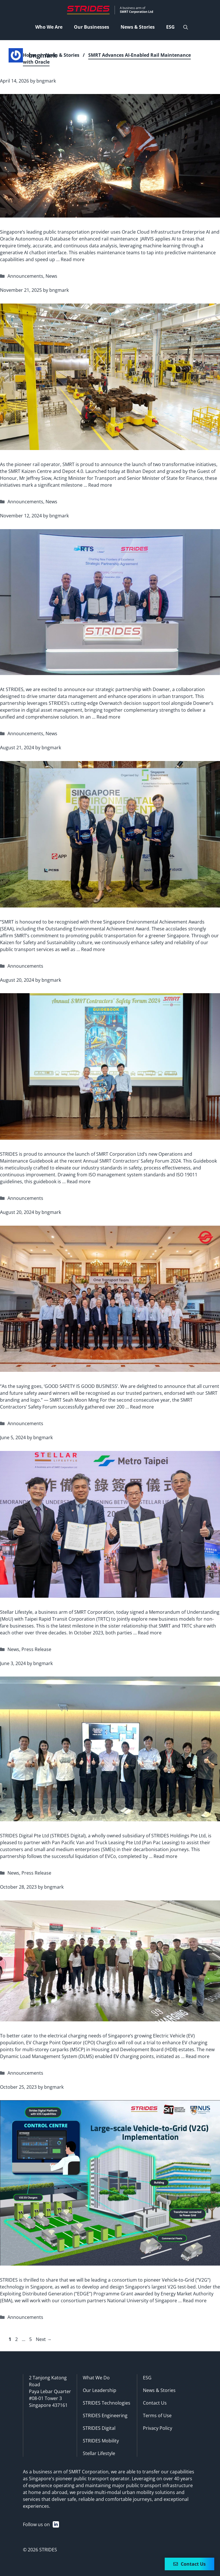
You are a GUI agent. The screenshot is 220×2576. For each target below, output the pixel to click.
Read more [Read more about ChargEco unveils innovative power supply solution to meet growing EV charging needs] (197, 2056)
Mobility (110, 2441)
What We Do (96, 2377)
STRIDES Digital (99, 2428)
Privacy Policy (157, 2428)
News (51, 276)
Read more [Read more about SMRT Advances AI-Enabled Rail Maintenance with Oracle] (73, 259)
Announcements (25, 276)
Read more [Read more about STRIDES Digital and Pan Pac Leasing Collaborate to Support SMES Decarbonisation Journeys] (165, 1856)
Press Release (36, 1649)
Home (29, 55)
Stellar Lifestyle (99, 2453)
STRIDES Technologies (106, 2403)
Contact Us (155, 2403)
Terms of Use (157, 2415)
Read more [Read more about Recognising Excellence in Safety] (142, 1407)
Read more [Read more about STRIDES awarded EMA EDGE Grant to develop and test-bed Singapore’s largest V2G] (195, 2300)
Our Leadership (99, 2390)
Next (44, 2339)
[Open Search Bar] (185, 27)
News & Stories (62, 55)
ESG (147, 2377)
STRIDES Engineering (105, 2415)
